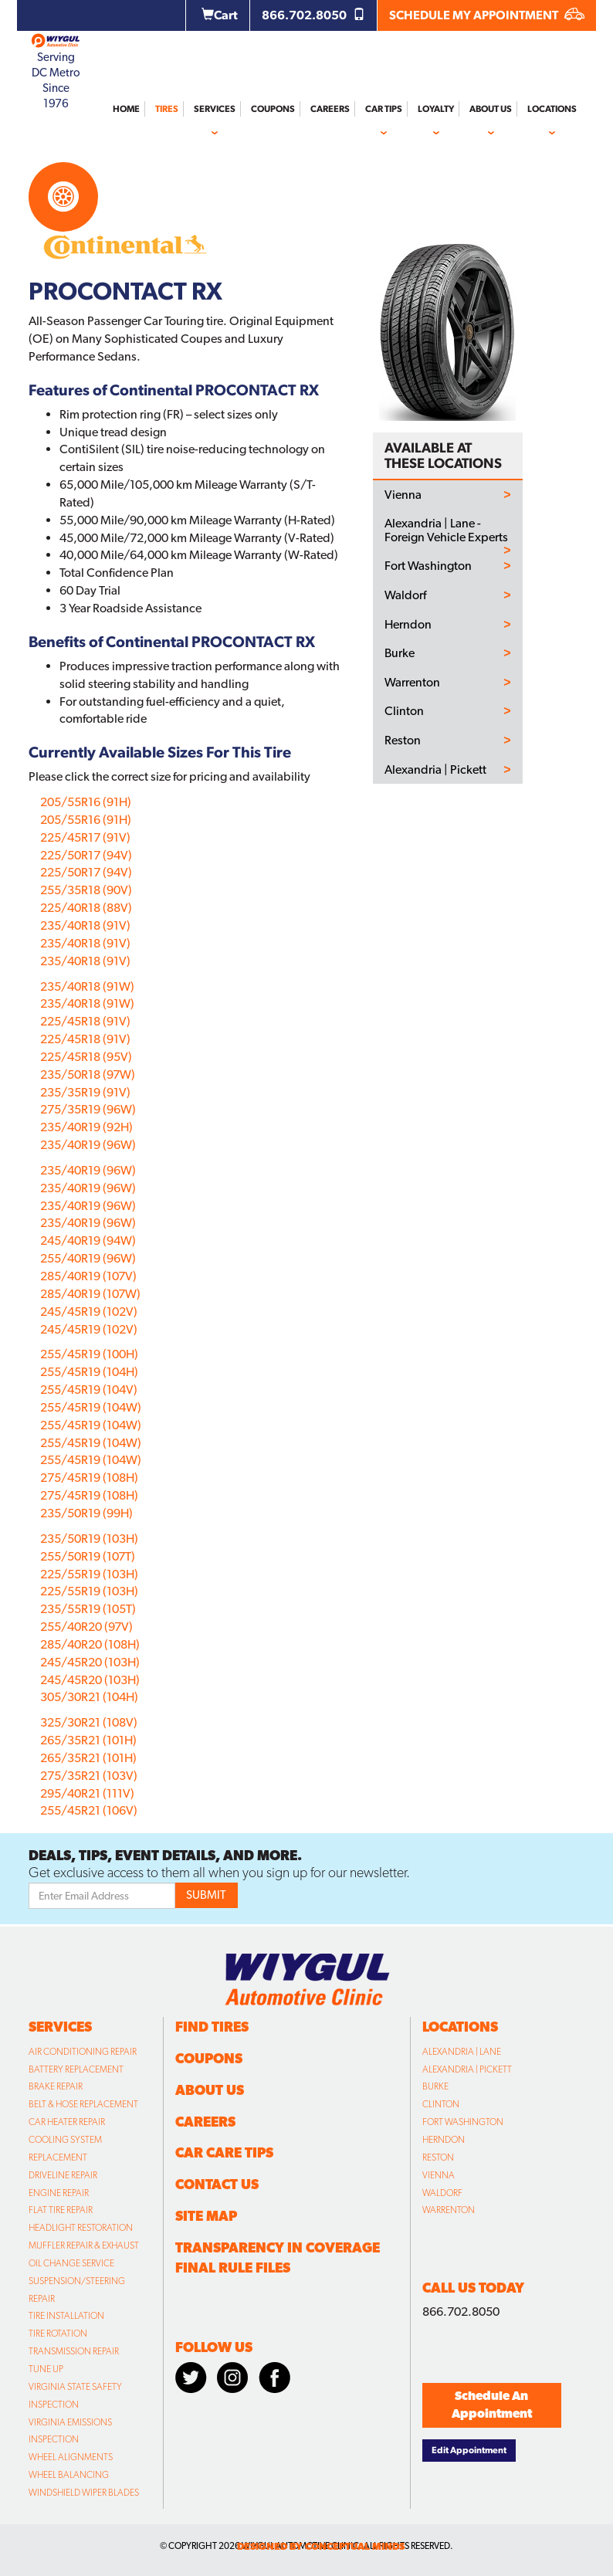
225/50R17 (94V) (86, 855)
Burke (399, 653)
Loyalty (436, 108)
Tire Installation (66, 2315)
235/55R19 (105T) (88, 1609)
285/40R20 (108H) (90, 1644)
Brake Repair (56, 2086)
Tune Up (46, 2369)
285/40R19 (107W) (90, 1293)
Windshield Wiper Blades (84, 2492)
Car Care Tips (224, 2152)
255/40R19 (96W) (88, 1258)
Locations (552, 108)
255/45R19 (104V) (88, 1389)
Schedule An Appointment (492, 2404)
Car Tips (383, 108)
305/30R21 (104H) (89, 1697)
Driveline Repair (63, 2175)
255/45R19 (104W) (90, 1407)
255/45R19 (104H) (89, 1371)
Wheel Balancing (69, 2474)
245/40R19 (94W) (88, 1240)
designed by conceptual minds (321, 2546)
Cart (220, 15)
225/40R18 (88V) (86, 907)
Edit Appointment (469, 2450)
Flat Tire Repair (61, 2210)
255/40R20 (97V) (86, 1626)
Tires (166, 108)
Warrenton (412, 683)
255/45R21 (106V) (88, 1810)
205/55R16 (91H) (85, 802)
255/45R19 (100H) (89, 1354)
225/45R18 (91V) (85, 1021)
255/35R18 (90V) (86, 890)
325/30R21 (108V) (88, 1722)
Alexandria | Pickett (435, 770)
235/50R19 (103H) (89, 1538)
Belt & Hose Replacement (83, 2104)
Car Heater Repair (67, 2122)
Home (126, 108)
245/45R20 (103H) (90, 1662)
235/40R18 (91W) (87, 986)
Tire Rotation (58, 2333)
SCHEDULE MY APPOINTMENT (486, 15)
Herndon (408, 625)
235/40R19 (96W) (88, 1144)
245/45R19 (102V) (88, 1311)
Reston (402, 740)
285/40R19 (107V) (88, 1276)
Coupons (273, 108)
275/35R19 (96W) (88, 1109)
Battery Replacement (76, 2069)
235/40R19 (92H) (86, 1127)
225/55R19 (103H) (89, 1574)
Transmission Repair (74, 2351)
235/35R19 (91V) (85, 1092)
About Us (490, 108)
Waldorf (405, 595)
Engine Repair (59, 2193)
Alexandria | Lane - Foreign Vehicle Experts (446, 530)
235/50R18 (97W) (87, 1074)
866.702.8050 (313, 15)
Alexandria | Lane (461, 2051)
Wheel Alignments (71, 2457)
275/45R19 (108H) (89, 1477)
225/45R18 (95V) (86, 1056)
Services (214, 108)
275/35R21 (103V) (88, 1775)
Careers (330, 108)
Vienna (403, 495)
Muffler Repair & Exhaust (84, 2245)
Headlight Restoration (81, 2227)
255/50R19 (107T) (87, 1556)
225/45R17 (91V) (85, 837)
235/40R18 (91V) (85, 925)
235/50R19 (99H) (86, 1513)
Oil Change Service (71, 2263)
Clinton (404, 711)
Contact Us (217, 2184)
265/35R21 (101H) (88, 1740)
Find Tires (212, 2026)
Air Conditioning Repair (83, 2051)
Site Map (206, 2216)
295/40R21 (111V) (87, 1793)
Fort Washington (428, 566)
